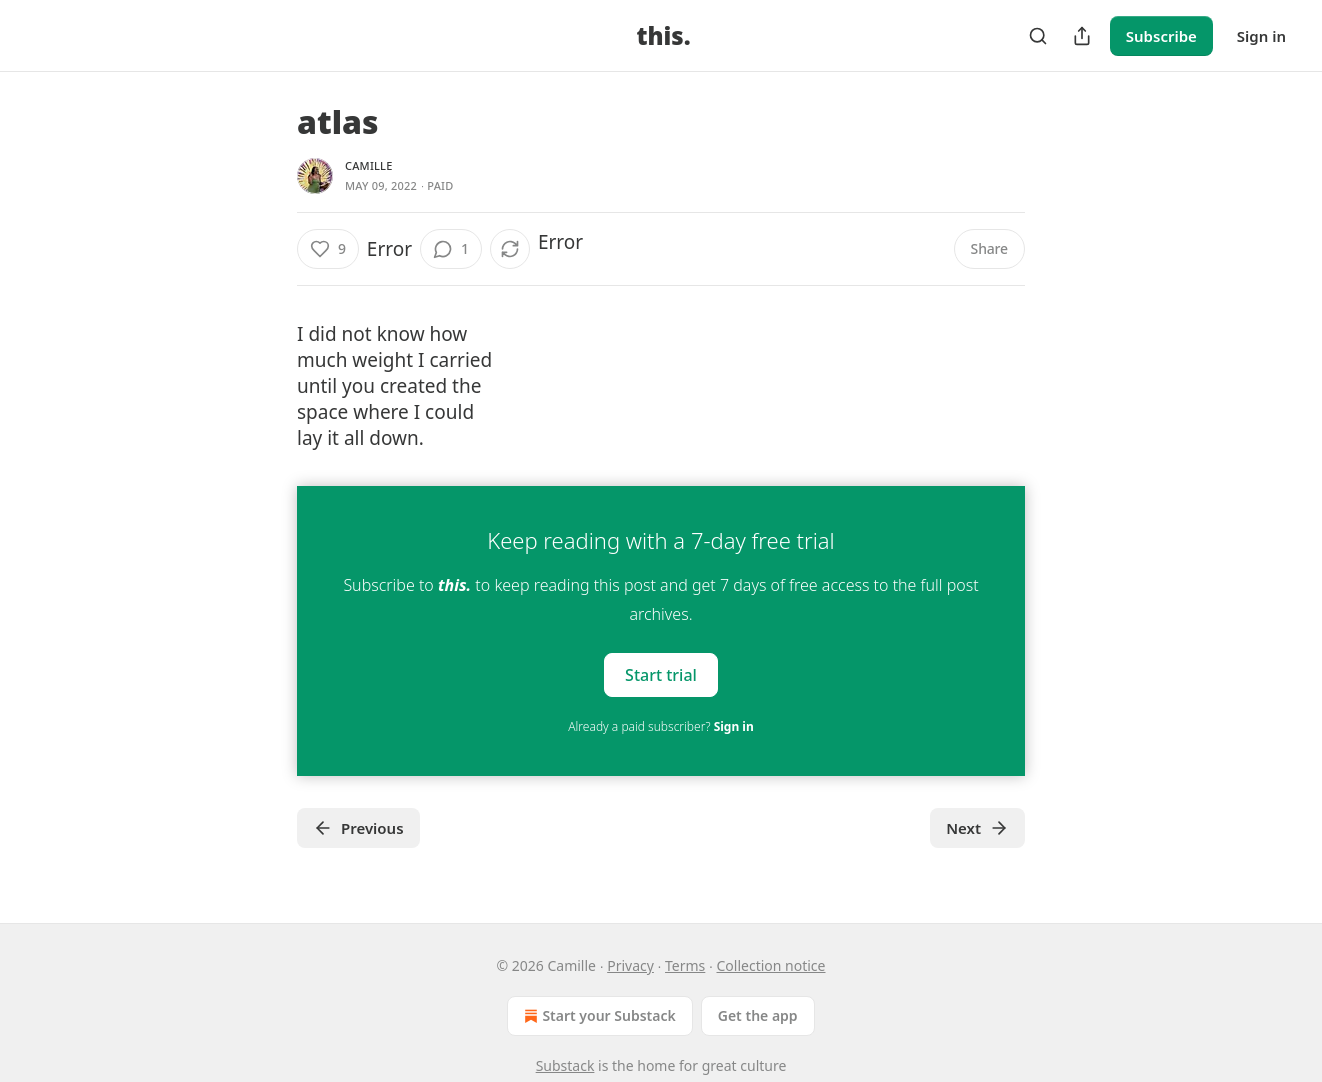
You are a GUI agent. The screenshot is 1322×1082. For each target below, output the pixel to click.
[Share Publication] (1082, 36)
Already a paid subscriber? (660, 726)
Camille (368, 165)
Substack (565, 1065)
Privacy (630, 965)
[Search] (1038, 36)
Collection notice (771, 965)
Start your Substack (597, 1016)
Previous (358, 828)
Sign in (1261, 36)
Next (977, 828)
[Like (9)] (328, 249)
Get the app (758, 1015)
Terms (685, 965)
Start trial (661, 675)
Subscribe (1161, 36)
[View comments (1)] (451, 249)
